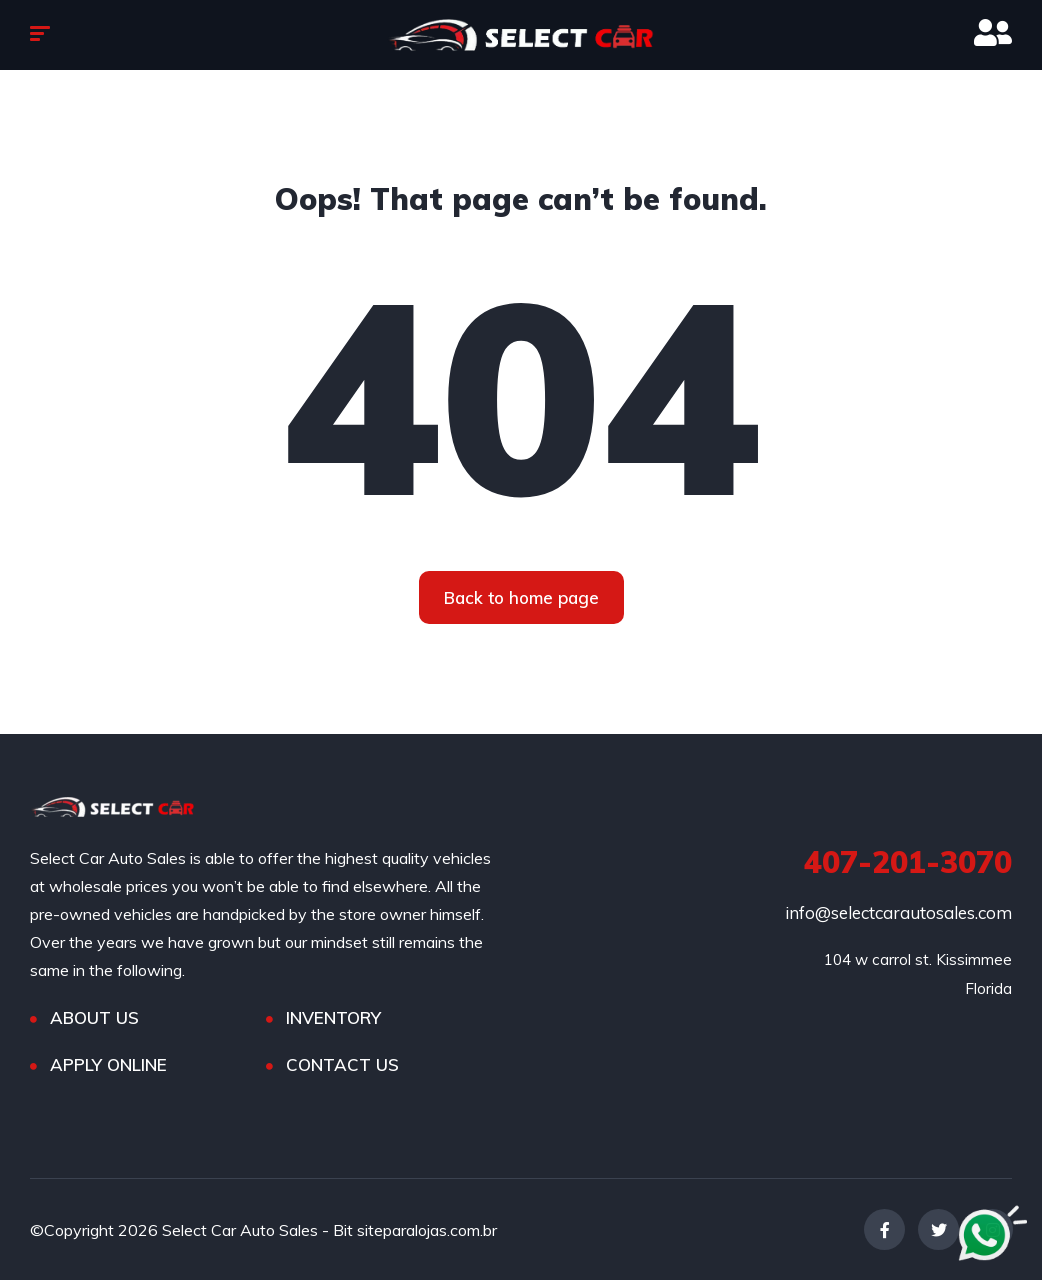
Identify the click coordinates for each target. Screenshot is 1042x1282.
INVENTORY (333, 1019)
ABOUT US (94, 1019)
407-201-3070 (908, 864)
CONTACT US (342, 1066)
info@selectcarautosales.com (898, 914)
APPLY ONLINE (108, 1066)
